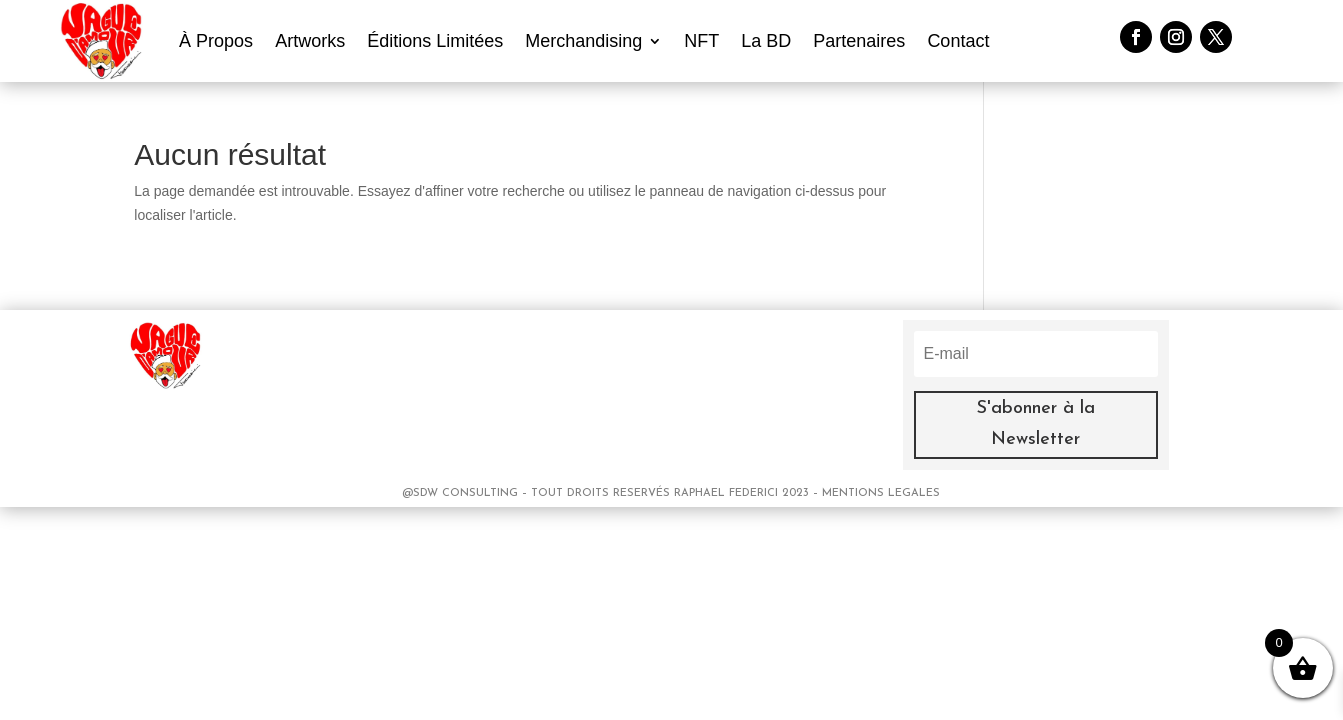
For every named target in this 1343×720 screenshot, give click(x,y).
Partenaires (859, 41)
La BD (766, 41)
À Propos (216, 41)
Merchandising (583, 41)
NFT (701, 41)
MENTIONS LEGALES (881, 493)
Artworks (310, 41)
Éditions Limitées (435, 41)
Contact (958, 41)
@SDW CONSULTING (462, 493)
